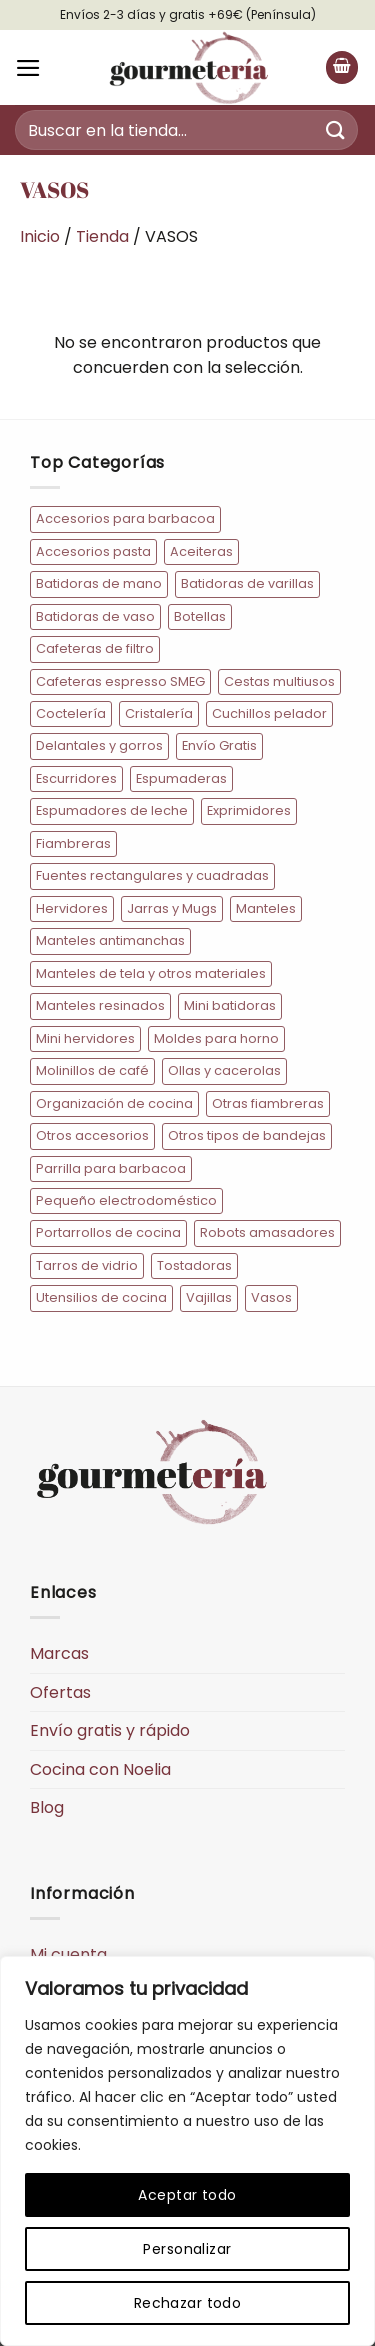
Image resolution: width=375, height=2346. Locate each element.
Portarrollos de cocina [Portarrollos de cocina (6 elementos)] (108, 1232)
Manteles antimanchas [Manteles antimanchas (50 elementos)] (110, 940)
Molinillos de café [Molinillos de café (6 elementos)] (92, 1070)
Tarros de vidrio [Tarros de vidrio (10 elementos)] (87, 1265)
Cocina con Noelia (100, 1769)
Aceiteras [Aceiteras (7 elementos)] (201, 551)
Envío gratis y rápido (110, 1730)
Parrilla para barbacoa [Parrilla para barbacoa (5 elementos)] (111, 1168)
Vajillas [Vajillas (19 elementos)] (209, 1297)
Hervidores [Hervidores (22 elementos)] (72, 908)
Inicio (40, 236)
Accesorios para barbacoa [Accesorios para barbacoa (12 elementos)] (125, 518)
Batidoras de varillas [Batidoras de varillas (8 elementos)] (247, 583)
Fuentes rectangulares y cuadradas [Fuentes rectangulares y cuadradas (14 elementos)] (152, 875)
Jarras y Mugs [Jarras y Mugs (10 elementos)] (172, 908)
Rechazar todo (187, 2303)
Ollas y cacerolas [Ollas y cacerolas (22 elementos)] (224, 1070)
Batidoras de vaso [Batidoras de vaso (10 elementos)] (95, 616)
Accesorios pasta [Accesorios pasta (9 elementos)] (93, 551)
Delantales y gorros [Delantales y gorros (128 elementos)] (99, 745)
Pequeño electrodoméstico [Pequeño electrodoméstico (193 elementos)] (126, 1200)
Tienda (102, 236)
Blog (47, 1807)
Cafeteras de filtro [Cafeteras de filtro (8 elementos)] (95, 648)
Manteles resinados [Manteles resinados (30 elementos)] (100, 1005)
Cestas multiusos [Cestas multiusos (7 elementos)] (279, 681)
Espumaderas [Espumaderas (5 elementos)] (181, 778)
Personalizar (187, 2249)
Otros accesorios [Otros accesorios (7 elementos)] (92, 1135)
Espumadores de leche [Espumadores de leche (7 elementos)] (112, 810)
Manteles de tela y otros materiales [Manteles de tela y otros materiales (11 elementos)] (151, 973)
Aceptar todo (187, 2195)
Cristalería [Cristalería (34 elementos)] (159, 713)
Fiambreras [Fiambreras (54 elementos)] (73, 843)
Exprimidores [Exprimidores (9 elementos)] (249, 810)
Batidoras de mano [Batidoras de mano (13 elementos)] (99, 583)
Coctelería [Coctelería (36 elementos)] (71, 713)
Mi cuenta (68, 1954)
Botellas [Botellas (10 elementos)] (200, 616)
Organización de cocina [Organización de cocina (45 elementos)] (114, 1103)
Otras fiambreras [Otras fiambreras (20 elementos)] (268, 1103)
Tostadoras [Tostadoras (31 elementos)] (194, 1265)
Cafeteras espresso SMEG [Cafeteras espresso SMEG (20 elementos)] (120, 681)
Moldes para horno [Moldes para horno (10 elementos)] (216, 1038)
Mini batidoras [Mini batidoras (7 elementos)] (230, 1005)
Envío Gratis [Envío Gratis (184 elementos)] (219, 745)
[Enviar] (336, 129)
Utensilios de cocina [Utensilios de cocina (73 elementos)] (101, 1297)
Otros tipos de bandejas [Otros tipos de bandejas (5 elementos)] (247, 1135)
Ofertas (60, 1692)
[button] (28, 68)
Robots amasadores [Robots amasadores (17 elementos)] (267, 1232)
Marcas (59, 1653)
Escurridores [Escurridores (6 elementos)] (76, 778)
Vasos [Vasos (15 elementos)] (271, 1297)
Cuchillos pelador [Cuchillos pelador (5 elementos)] (269, 713)
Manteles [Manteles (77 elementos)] (266, 908)
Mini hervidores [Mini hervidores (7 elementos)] (85, 1038)
